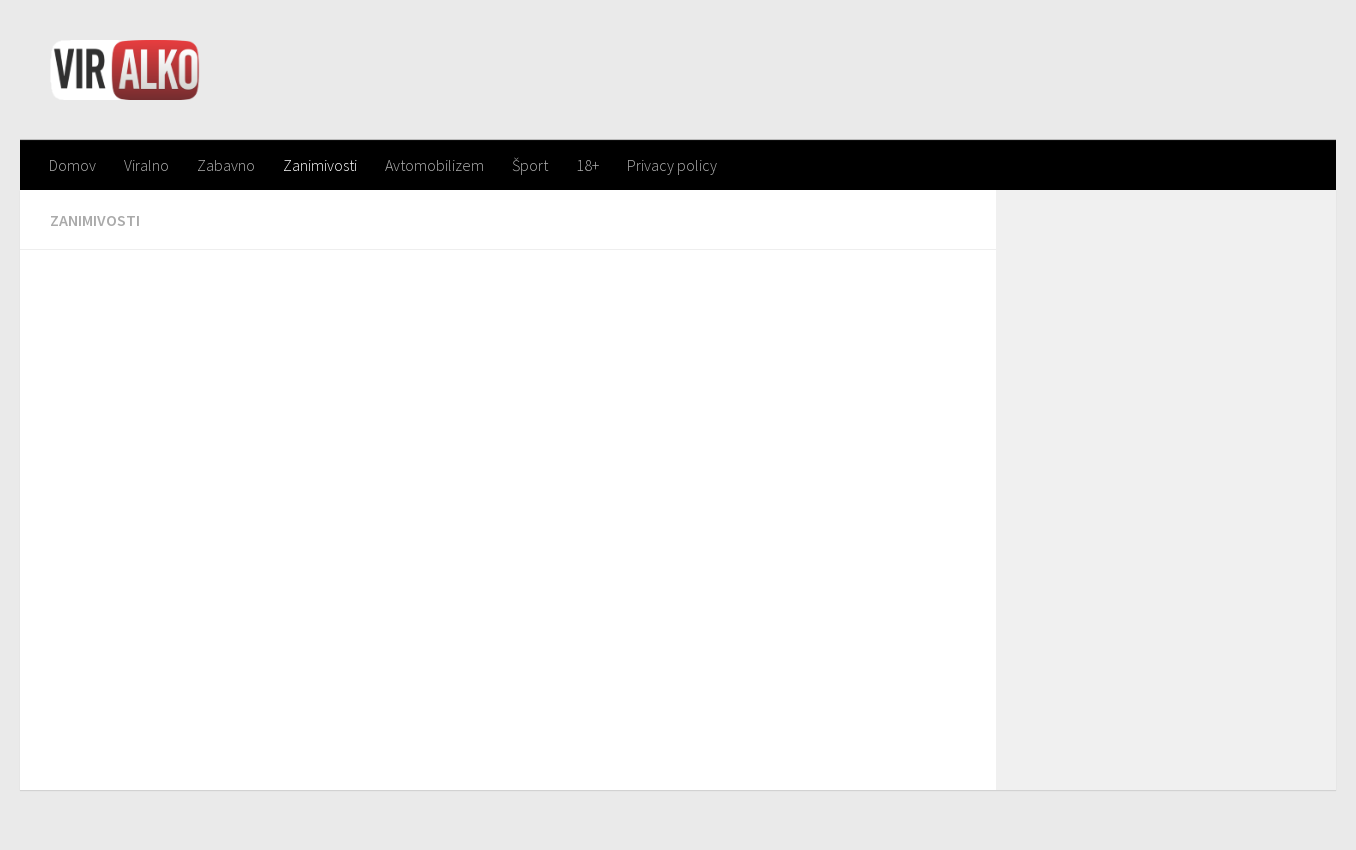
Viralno (146, 165)
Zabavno (226, 165)
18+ (587, 165)
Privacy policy (672, 165)
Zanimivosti (320, 165)
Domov (72, 165)
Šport (530, 165)
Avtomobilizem (434, 165)
